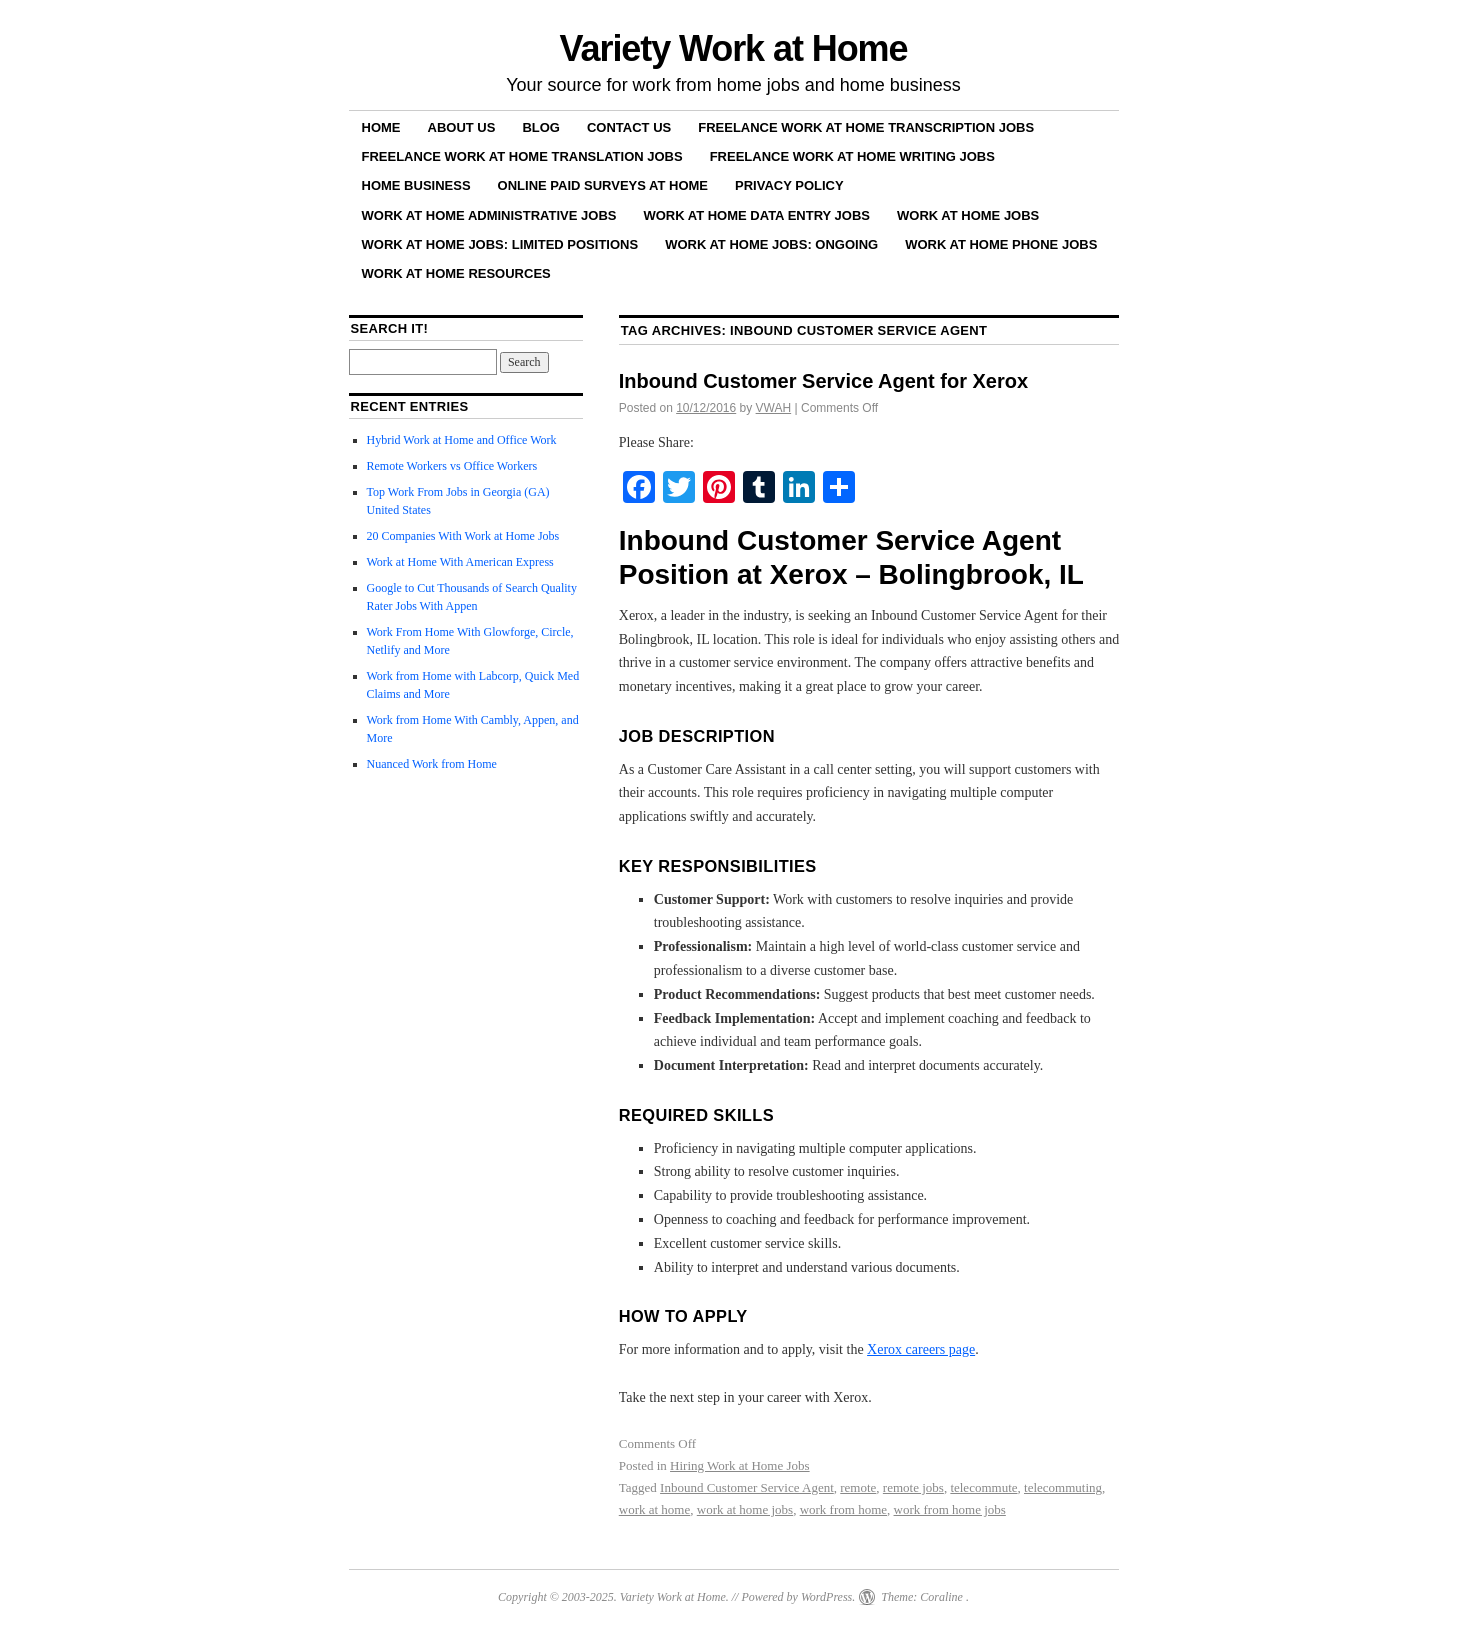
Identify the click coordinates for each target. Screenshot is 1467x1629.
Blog (541, 127)
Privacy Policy (789, 185)
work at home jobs (745, 1509)
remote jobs (913, 1487)
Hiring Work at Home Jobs (740, 1465)
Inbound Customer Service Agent (747, 1487)
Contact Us (629, 127)
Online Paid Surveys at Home (603, 185)
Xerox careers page (921, 1349)
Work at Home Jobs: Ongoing (771, 244)
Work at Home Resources (456, 273)
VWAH (774, 408)
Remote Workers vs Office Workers (452, 466)
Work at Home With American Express (460, 562)
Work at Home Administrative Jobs (489, 215)
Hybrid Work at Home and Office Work (462, 440)
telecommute (983, 1487)
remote (858, 1487)
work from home (843, 1509)
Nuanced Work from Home (432, 764)
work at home (654, 1509)
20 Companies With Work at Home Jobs (463, 536)
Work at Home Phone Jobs (1001, 244)
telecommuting (1063, 1487)
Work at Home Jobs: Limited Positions (500, 244)
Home (381, 127)
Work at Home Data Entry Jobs (756, 215)
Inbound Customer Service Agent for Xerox (823, 381)
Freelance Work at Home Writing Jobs (852, 156)
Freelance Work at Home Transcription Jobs (866, 127)
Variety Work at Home (734, 48)
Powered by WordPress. (798, 1597)
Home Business (416, 185)
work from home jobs (950, 1509)
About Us (462, 127)
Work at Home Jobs (968, 215)
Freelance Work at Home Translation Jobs (522, 156)
